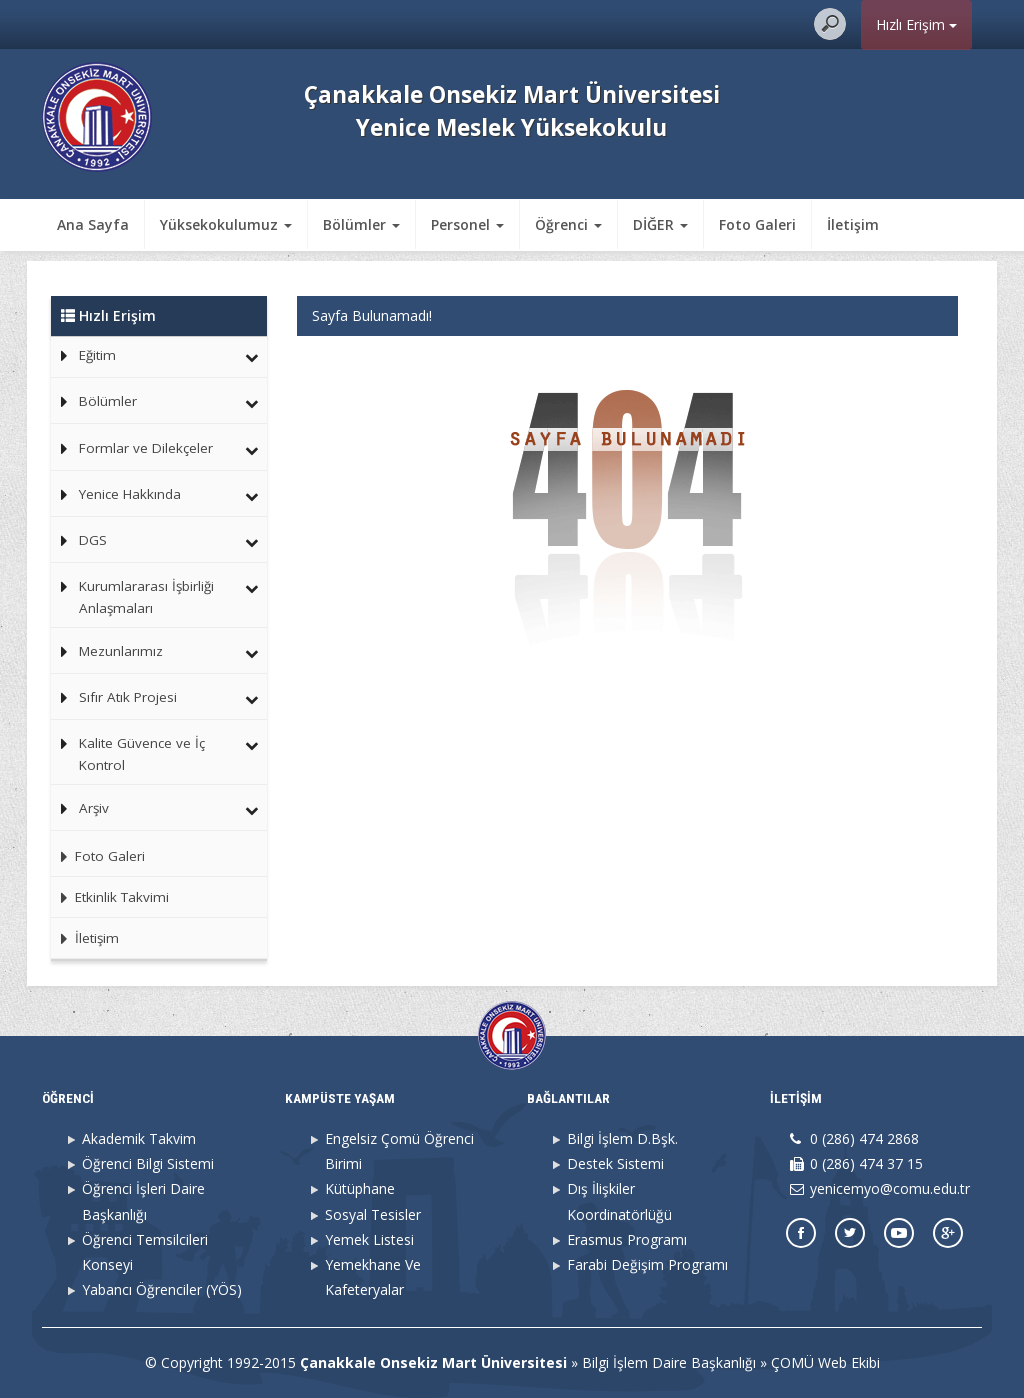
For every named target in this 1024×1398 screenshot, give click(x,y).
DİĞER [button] (660, 224)
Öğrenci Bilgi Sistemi (148, 1163)
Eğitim (97, 355)
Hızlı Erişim (916, 24)
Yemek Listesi (369, 1239)
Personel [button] (467, 224)
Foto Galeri (757, 224)
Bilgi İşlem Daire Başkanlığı (669, 1362)
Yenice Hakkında (130, 494)
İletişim (853, 224)
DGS (93, 540)
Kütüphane (360, 1188)
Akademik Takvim (139, 1138)
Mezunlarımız (121, 651)
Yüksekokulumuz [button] (226, 224)
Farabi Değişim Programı (647, 1264)
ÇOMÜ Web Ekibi (825, 1362)
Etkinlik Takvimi (110, 897)
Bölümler (108, 401)
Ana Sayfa (93, 224)
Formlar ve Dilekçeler (146, 448)
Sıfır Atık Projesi (128, 697)
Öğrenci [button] (568, 224)
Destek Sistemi (615, 1163)
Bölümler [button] (361, 224)
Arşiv (94, 808)
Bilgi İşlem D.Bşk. (622, 1138)
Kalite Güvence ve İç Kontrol (142, 754)
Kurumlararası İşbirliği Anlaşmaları (146, 597)
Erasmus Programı (627, 1239)
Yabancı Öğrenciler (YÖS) (162, 1289)
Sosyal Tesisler (373, 1214)
